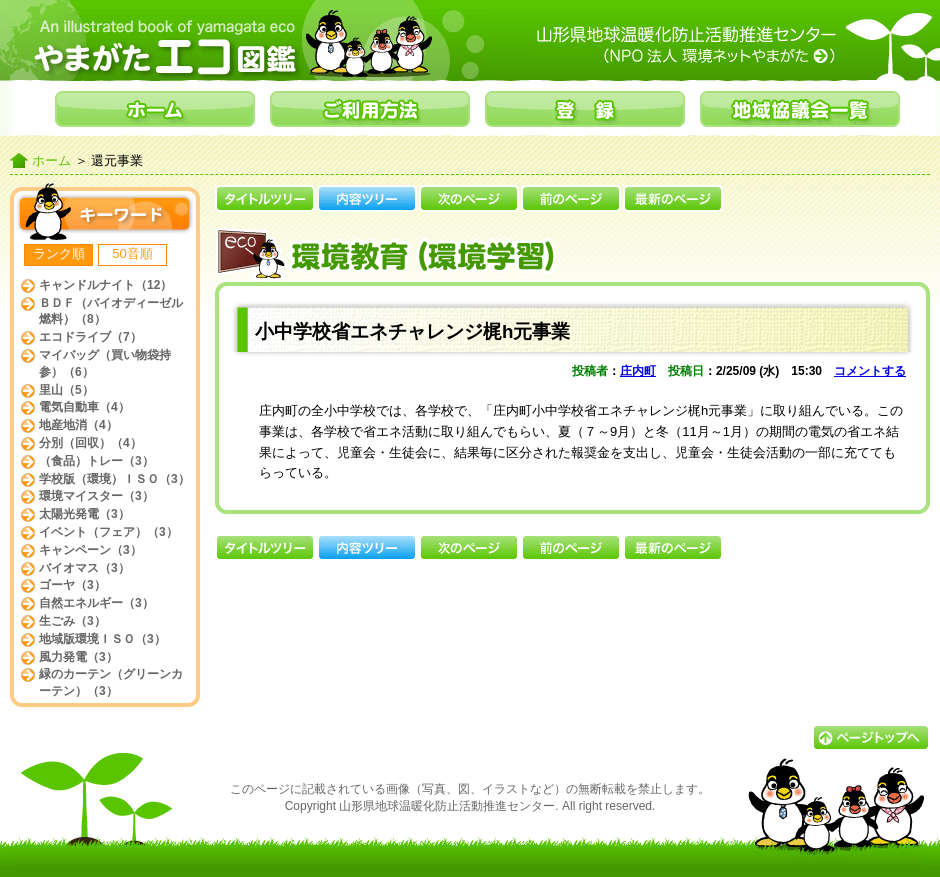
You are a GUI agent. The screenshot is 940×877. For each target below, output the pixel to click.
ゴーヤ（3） (72, 585)
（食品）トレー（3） (96, 461)
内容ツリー (367, 198)
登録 (585, 109)
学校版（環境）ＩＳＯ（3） (114, 479)
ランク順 (59, 253)
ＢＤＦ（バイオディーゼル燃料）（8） (111, 311)
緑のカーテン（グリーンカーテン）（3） (111, 682)
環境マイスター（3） (96, 496)
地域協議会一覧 (800, 109)
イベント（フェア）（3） (108, 532)
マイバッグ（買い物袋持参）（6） (105, 363)
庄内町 (638, 371)
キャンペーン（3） (90, 550)
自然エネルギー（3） (96, 603)
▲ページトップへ (871, 737)
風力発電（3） (78, 657)
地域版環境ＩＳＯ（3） (102, 639)
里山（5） (66, 390)
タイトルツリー (265, 198)
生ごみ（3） (72, 621)
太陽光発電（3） (84, 514)
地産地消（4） (78, 425)
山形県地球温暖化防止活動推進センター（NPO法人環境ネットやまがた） (730, 45)
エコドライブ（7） (90, 337)
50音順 (132, 253)
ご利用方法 (370, 109)
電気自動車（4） (84, 407)
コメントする (870, 371)
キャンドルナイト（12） (105, 285)
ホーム (155, 109)
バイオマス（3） (84, 568)
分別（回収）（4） (90, 443)
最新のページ (673, 198)
